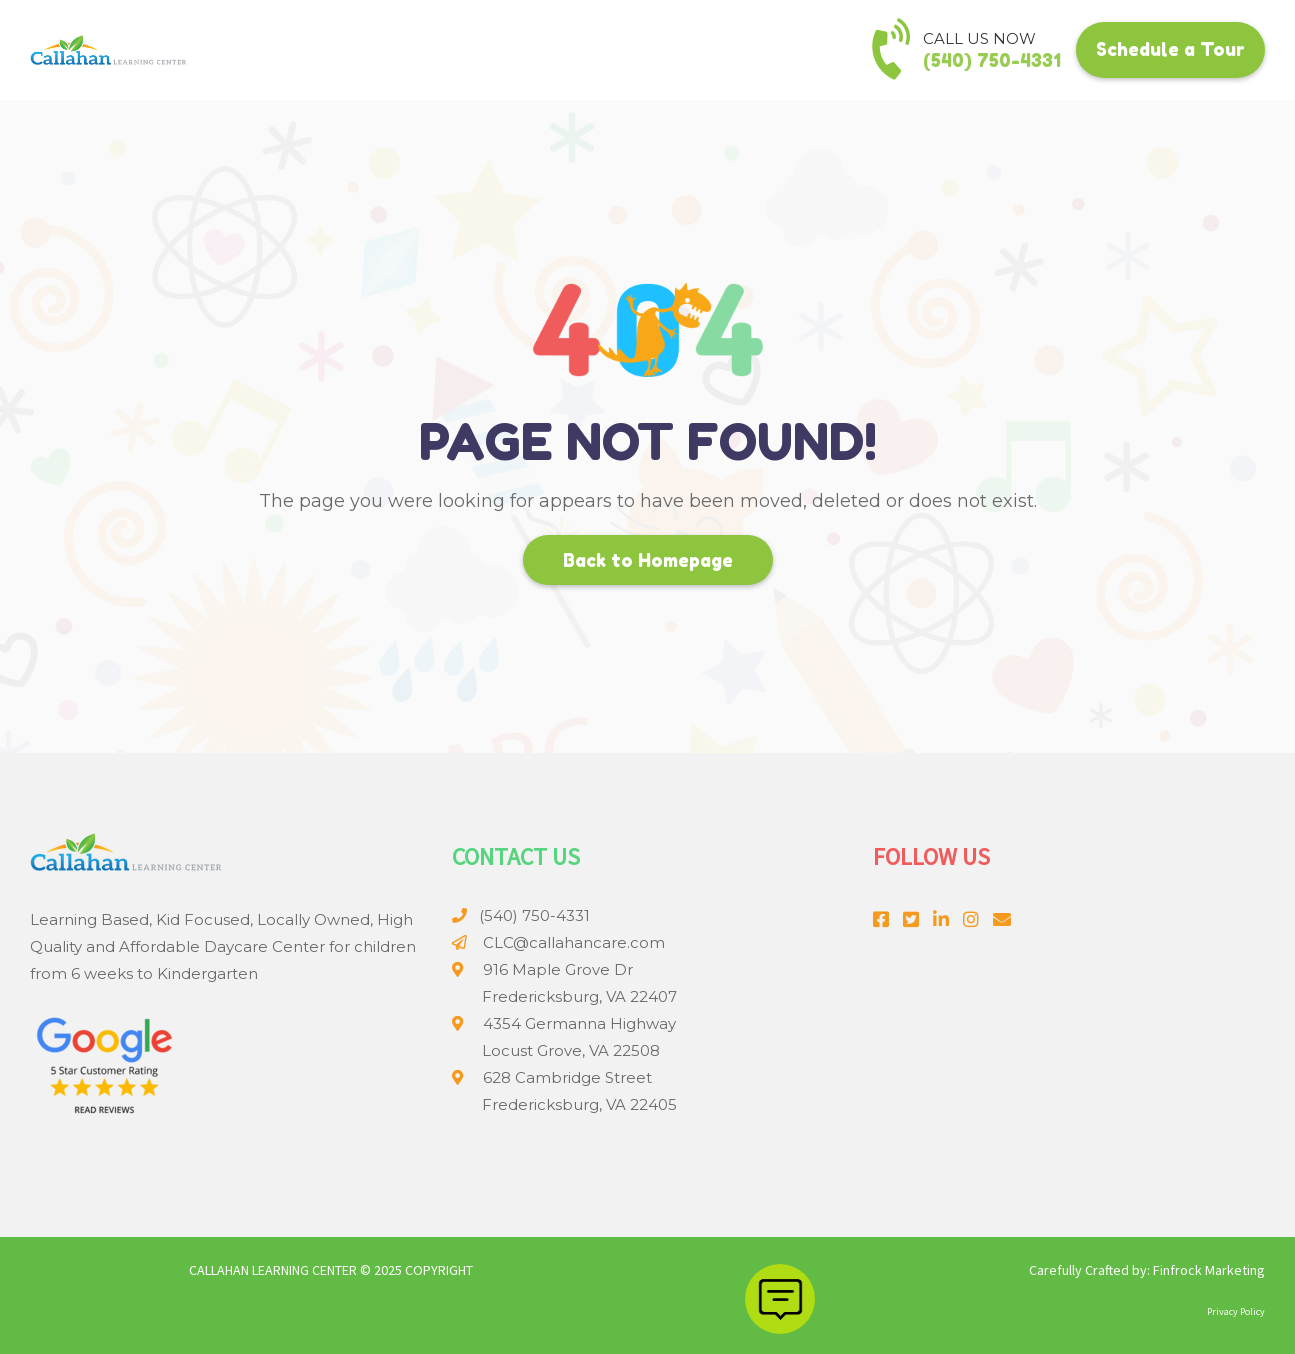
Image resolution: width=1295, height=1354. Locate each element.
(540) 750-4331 (992, 60)
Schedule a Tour (1170, 49)
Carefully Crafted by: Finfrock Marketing (1147, 1270)
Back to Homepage (648, 560)
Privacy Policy (1236, 1311)
